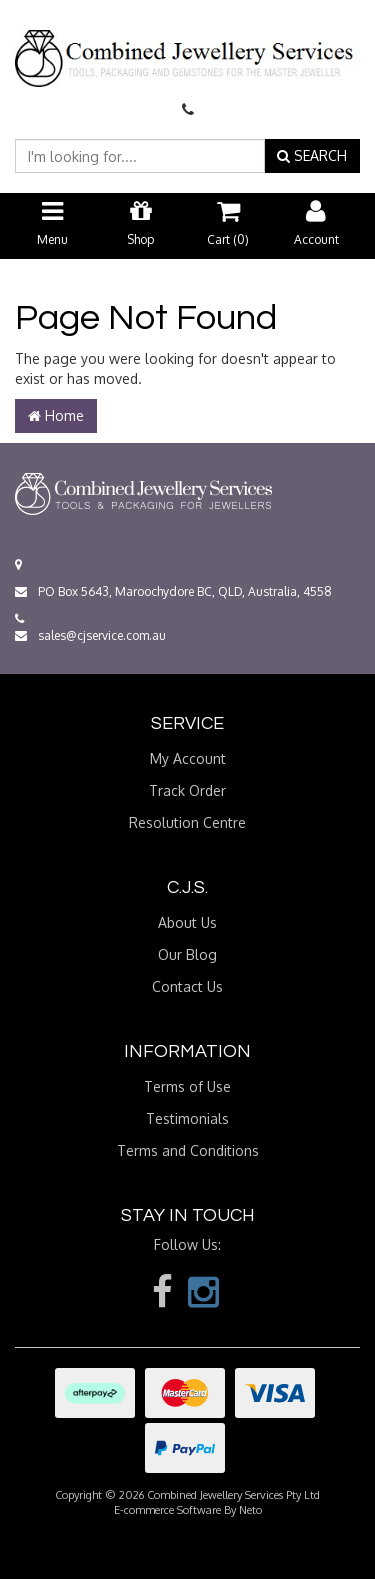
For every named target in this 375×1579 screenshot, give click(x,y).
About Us (187, 922)
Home (56, 415)
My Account (188, 758)
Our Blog (187, 954)
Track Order (187, 790)
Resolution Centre (187, 822)
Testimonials (187, 1118)
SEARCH (312, 155)
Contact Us (187, 986)
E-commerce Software (167, 1510)
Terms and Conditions (188, 1150)
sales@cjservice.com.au (90, 635)
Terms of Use (187, 1086)
